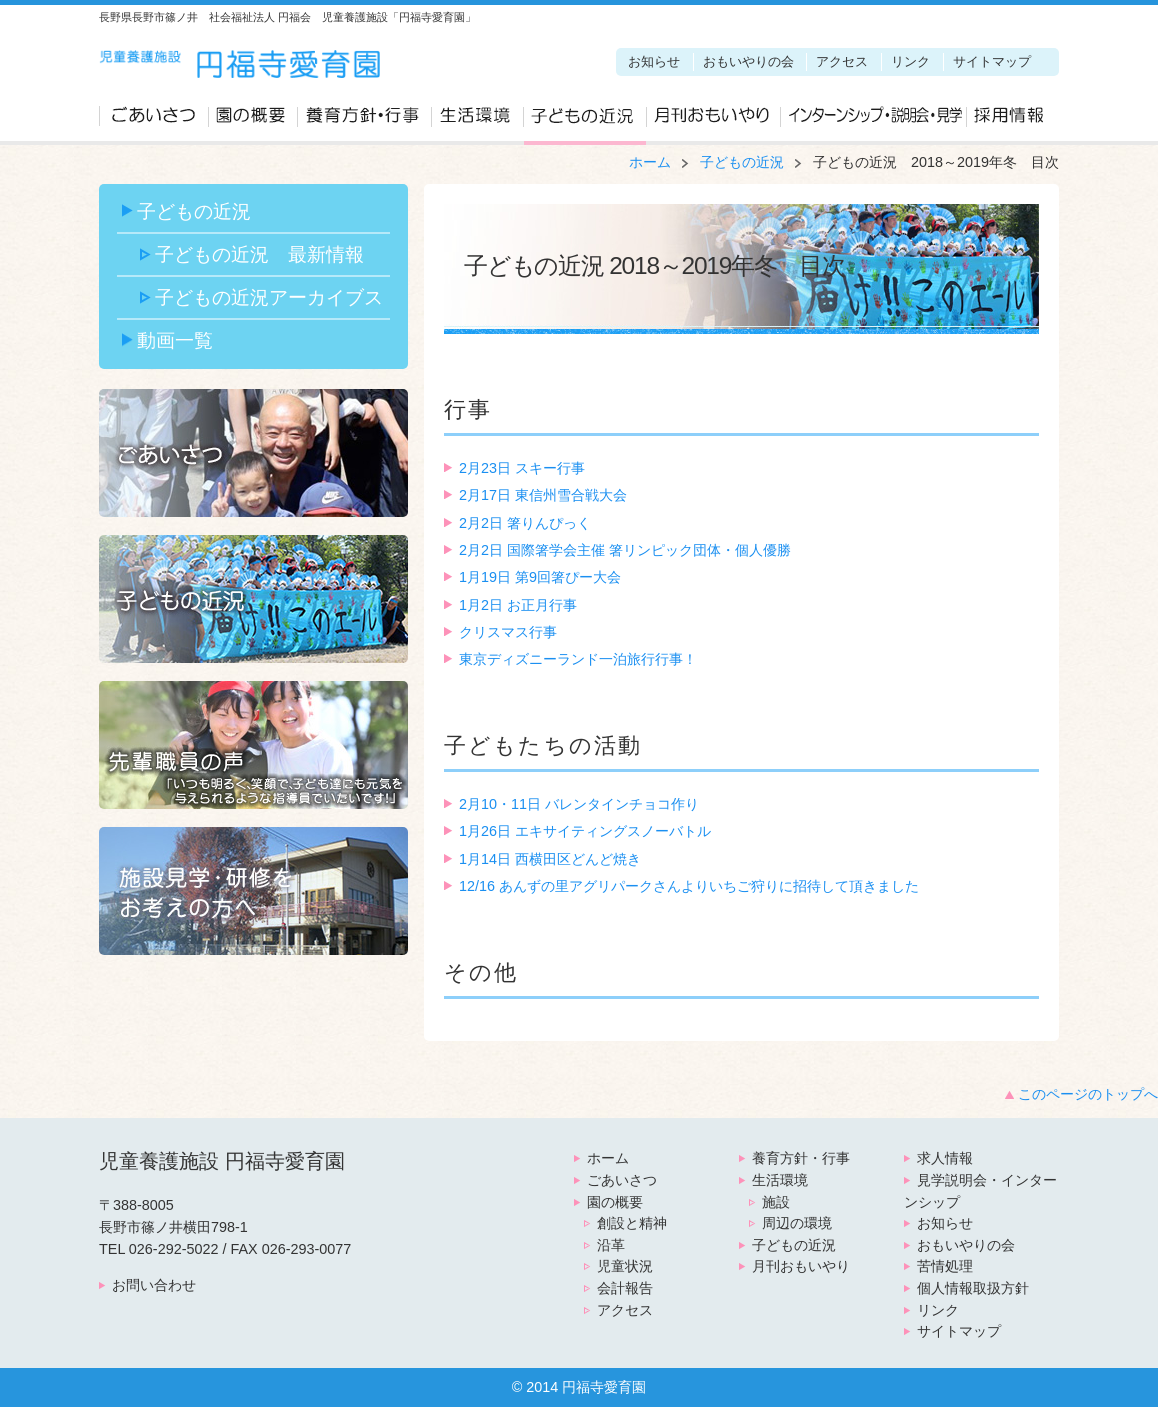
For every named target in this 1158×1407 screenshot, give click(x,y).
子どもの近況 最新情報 (259, 254)
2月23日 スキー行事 (522, 468)
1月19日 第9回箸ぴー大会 (540, 577)
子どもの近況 (584, 121)
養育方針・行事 (364, 121)
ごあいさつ (153, 121)
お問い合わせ (154, 1285)
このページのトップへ (1088, 1094)
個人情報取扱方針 (973, 1288)
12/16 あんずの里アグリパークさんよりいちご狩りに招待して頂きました (689, 886)
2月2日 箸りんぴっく (525, 523)
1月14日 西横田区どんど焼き (550, 859)
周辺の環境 (797, 1223)
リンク (910, 61)
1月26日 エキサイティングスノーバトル (585, 831)
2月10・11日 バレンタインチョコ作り (579, 804)
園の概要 (252, 121)
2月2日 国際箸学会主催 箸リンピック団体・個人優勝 (625, 550)
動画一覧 (175, 340)
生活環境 (477, 121)
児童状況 (625, 1266)
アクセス (842, 61)
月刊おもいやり (713, 121)
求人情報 (1010, 121)
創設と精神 (632, 1223)
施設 (776, 1202)
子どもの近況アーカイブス (269, 297)
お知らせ (654, 61)
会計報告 (625, 1288)
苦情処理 (945, 1266)
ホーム (650, 162)
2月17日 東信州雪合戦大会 (543, 495)
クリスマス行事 (508, 632)
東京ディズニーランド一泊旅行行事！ (578, 659)
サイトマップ (992, 61)
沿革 (611, 1245)
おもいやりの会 (748, 61)
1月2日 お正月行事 (518, 605)
